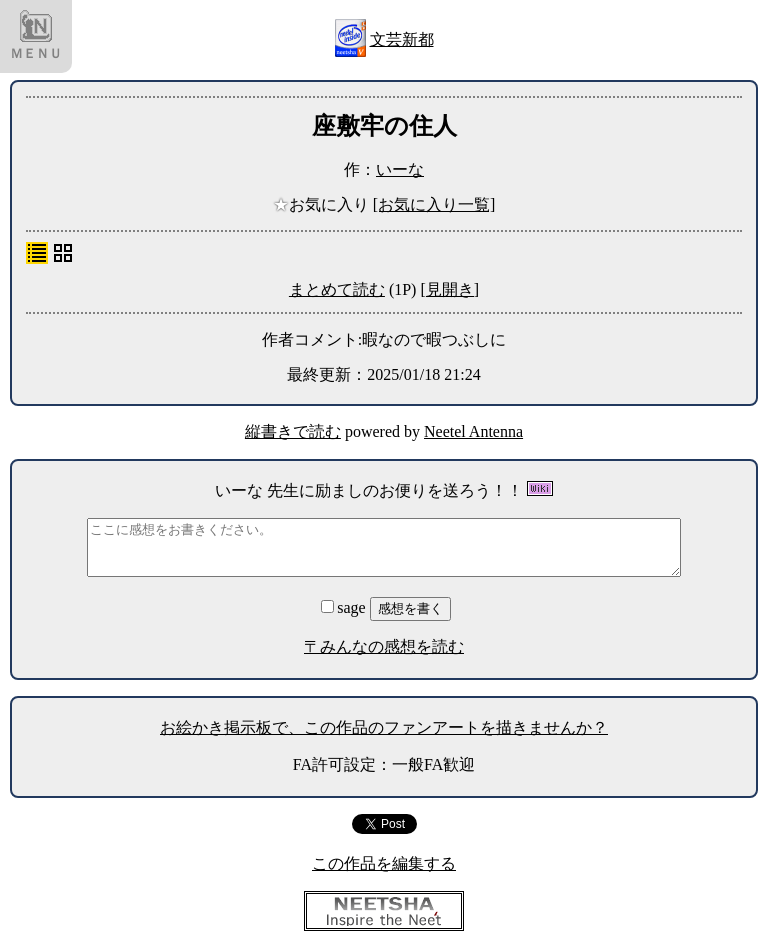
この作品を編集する (384, 863)
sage (345, 607)
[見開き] (449, 289)
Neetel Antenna (473, 431)
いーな (400, 169)
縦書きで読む (293, 431)
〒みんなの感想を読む (384, 646)
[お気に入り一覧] (434, 204)
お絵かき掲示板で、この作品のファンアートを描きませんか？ (384, 727)
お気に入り (323, 204)
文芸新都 (402, 39)
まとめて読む (337, 289)
